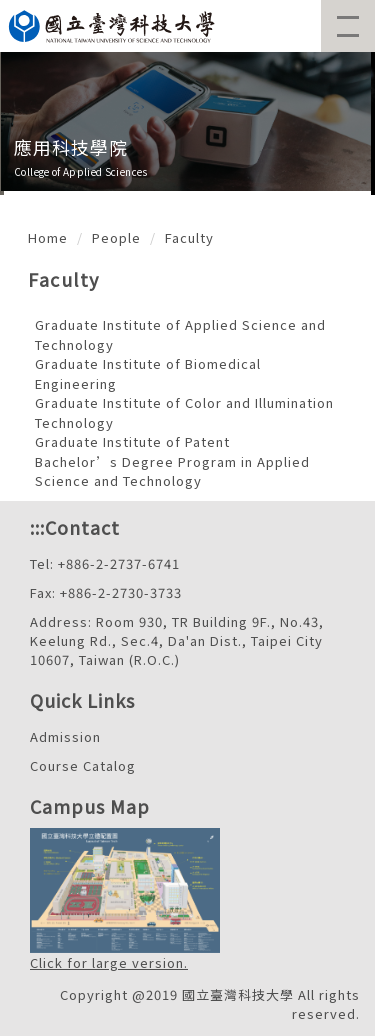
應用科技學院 (71, 147)
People (116, 237)
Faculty (189, 237)
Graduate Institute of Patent (132, 441)
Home (48, 237)
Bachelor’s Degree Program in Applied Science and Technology (172, 471)
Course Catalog (83, 765)
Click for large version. (109, 962)
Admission (65, 736)
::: (37, 527)
